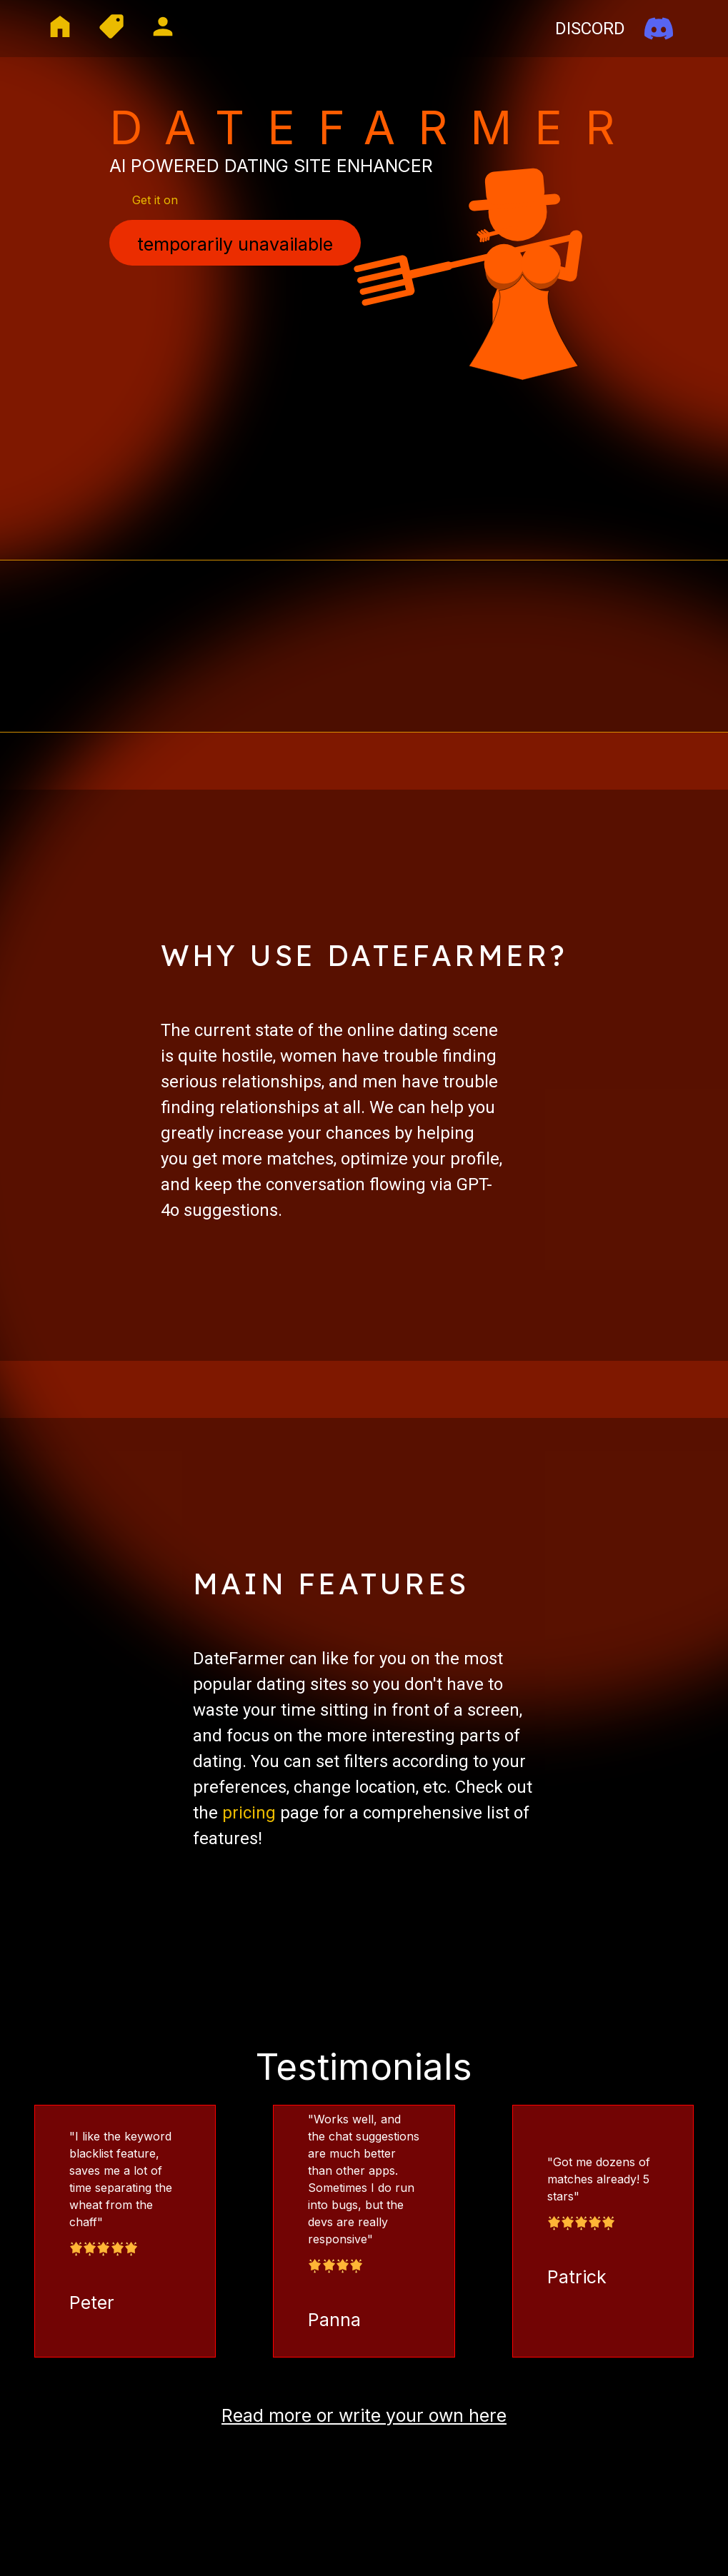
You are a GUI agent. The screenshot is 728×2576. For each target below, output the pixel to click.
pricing (249, 1813)
